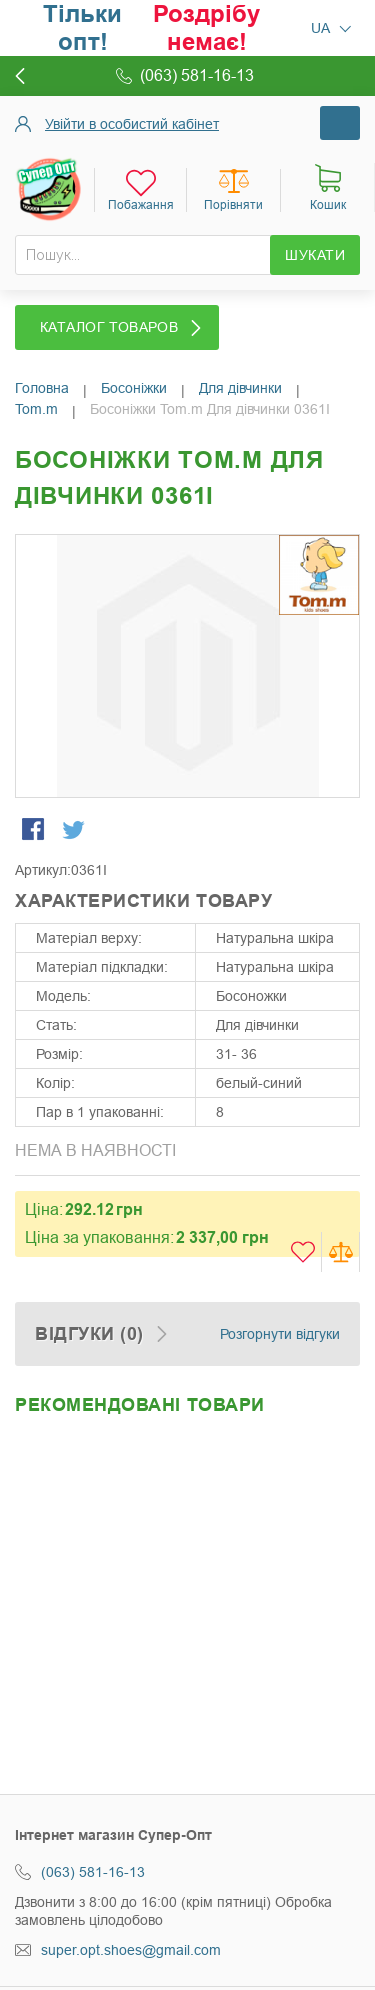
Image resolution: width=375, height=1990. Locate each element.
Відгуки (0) (89, 1334)
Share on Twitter (75, 831)
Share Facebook (35, 831)
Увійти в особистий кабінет (132, 124)
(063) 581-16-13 (93, 1872)
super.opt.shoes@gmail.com (131, 1950)
